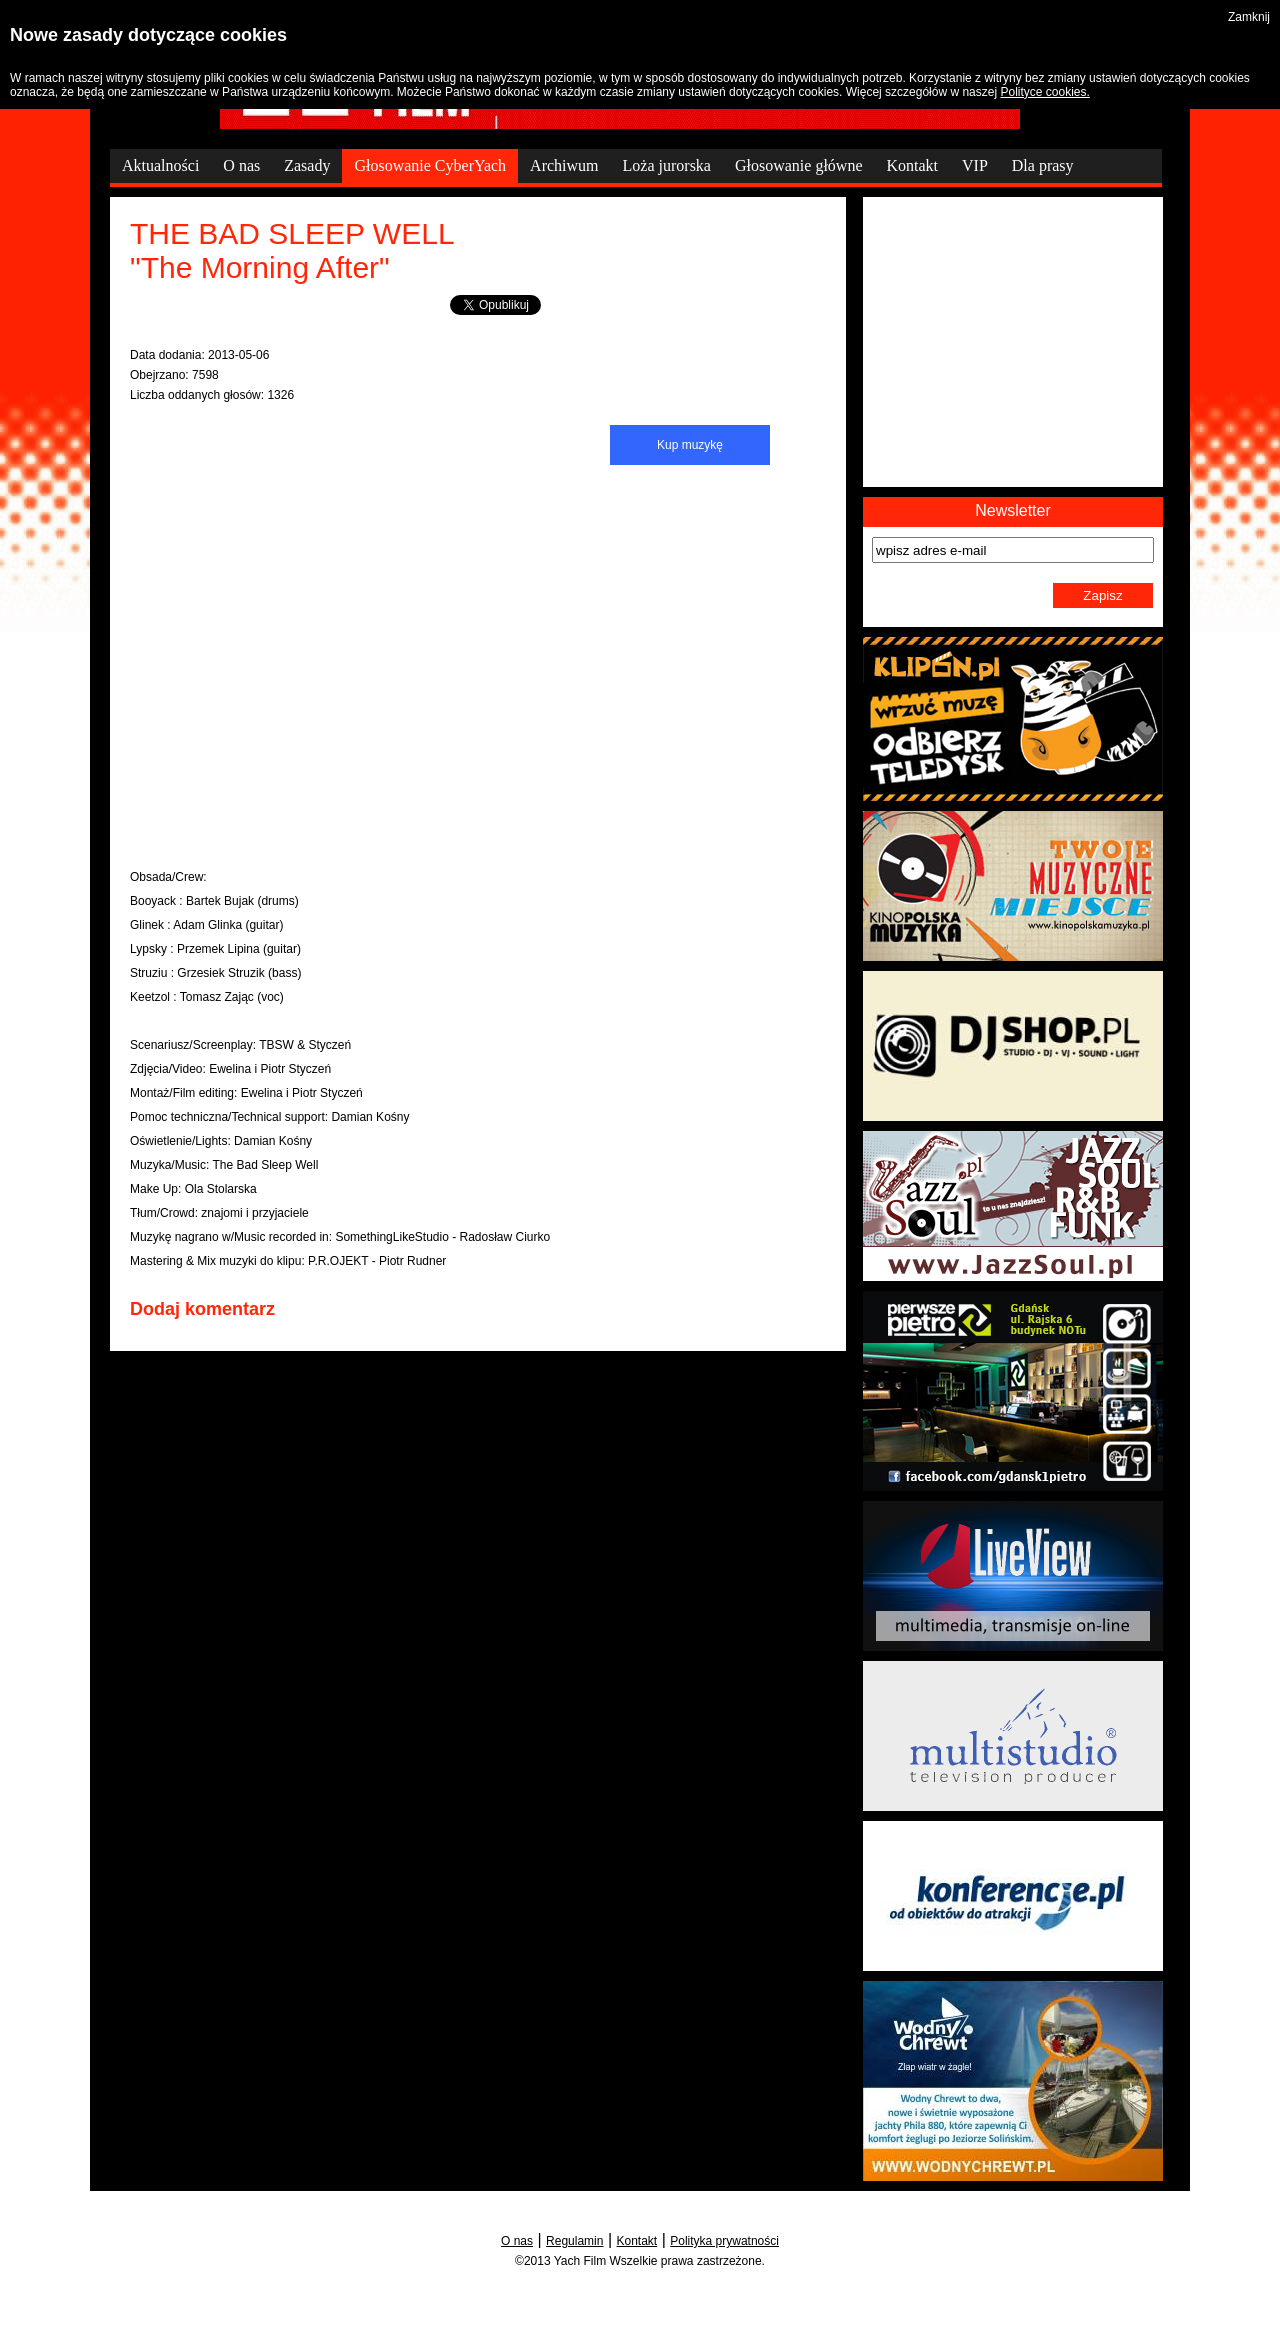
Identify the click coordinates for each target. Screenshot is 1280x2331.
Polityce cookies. (1044, 92)
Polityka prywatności (724, 2241)
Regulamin (574, 2241)
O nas (517, 2241)
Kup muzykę (690, 445)
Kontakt (637, 2241)
